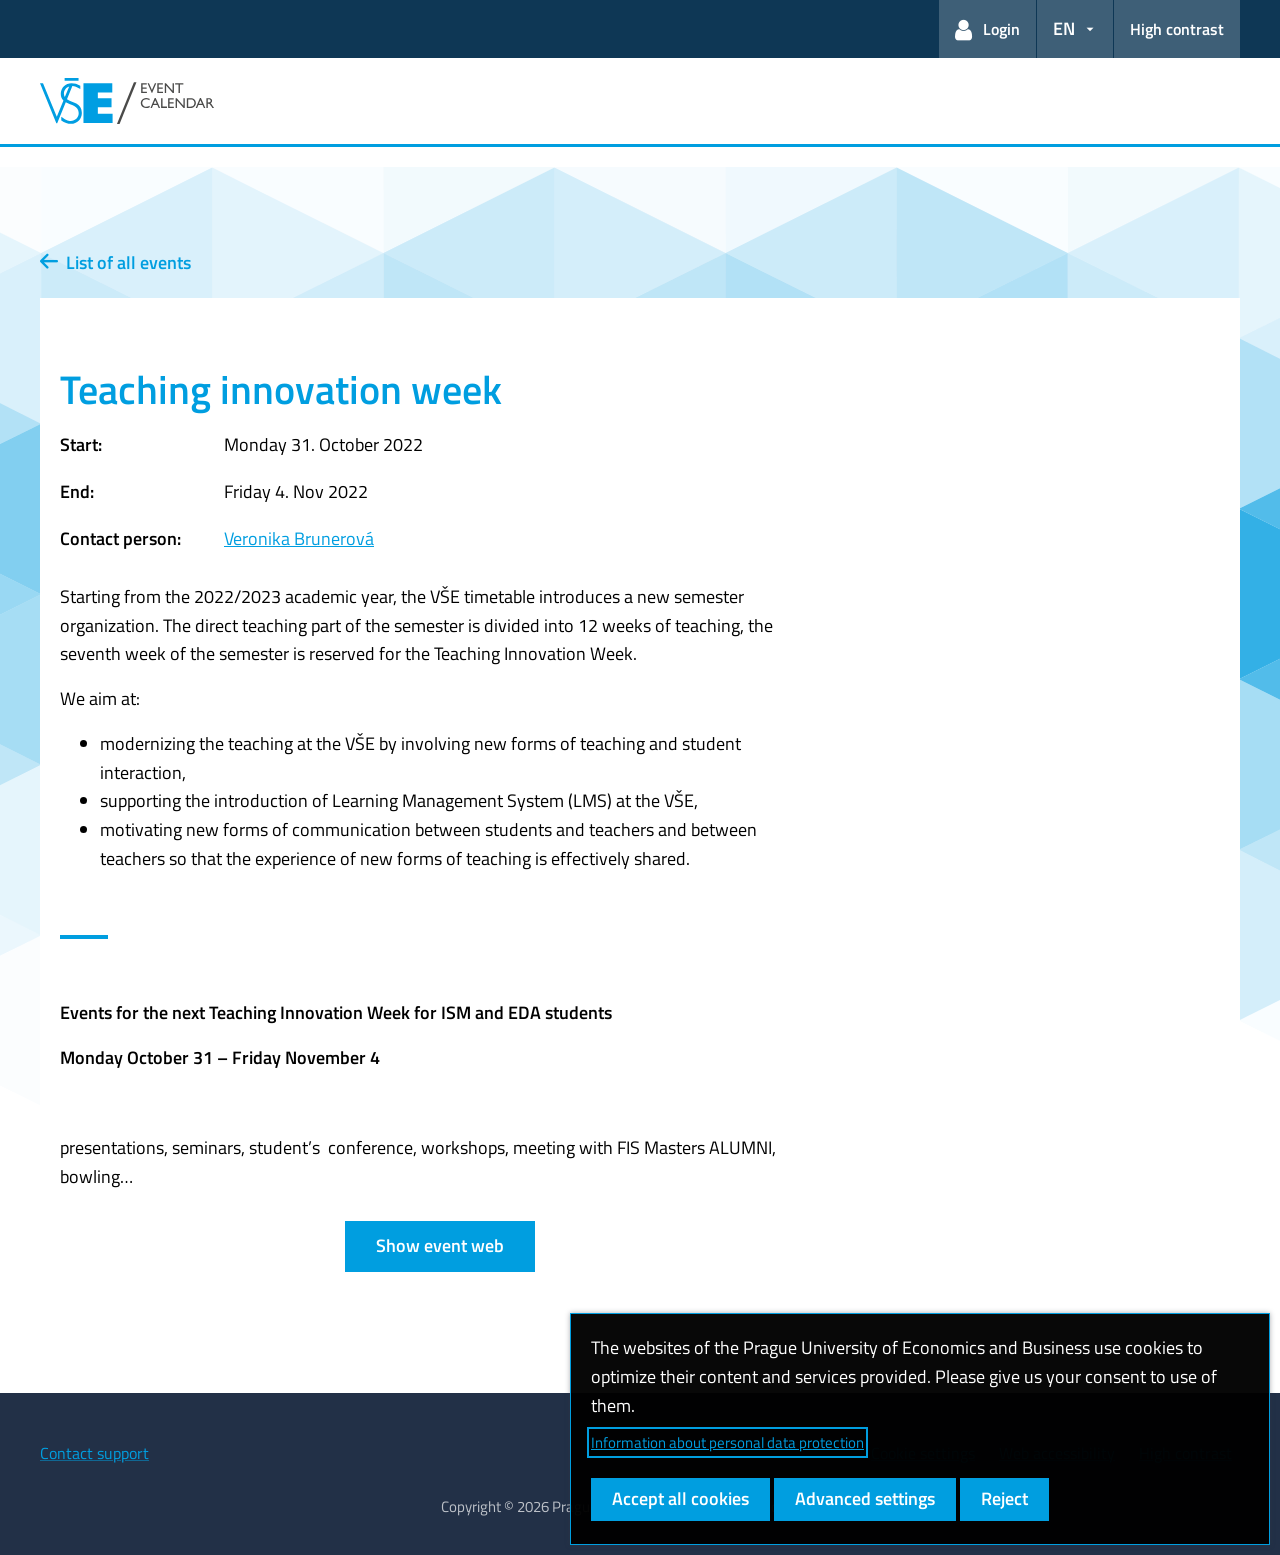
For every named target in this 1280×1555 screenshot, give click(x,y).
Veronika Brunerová (299, 538)
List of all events (115, 262)
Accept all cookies (680, 1498)
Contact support (94, 1453)
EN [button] (1064, 28)
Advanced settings (865, 1498)
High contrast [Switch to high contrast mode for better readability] (1177, 29)
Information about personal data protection (727, 1442)
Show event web (440, 1245)
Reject (1004, 1498)
